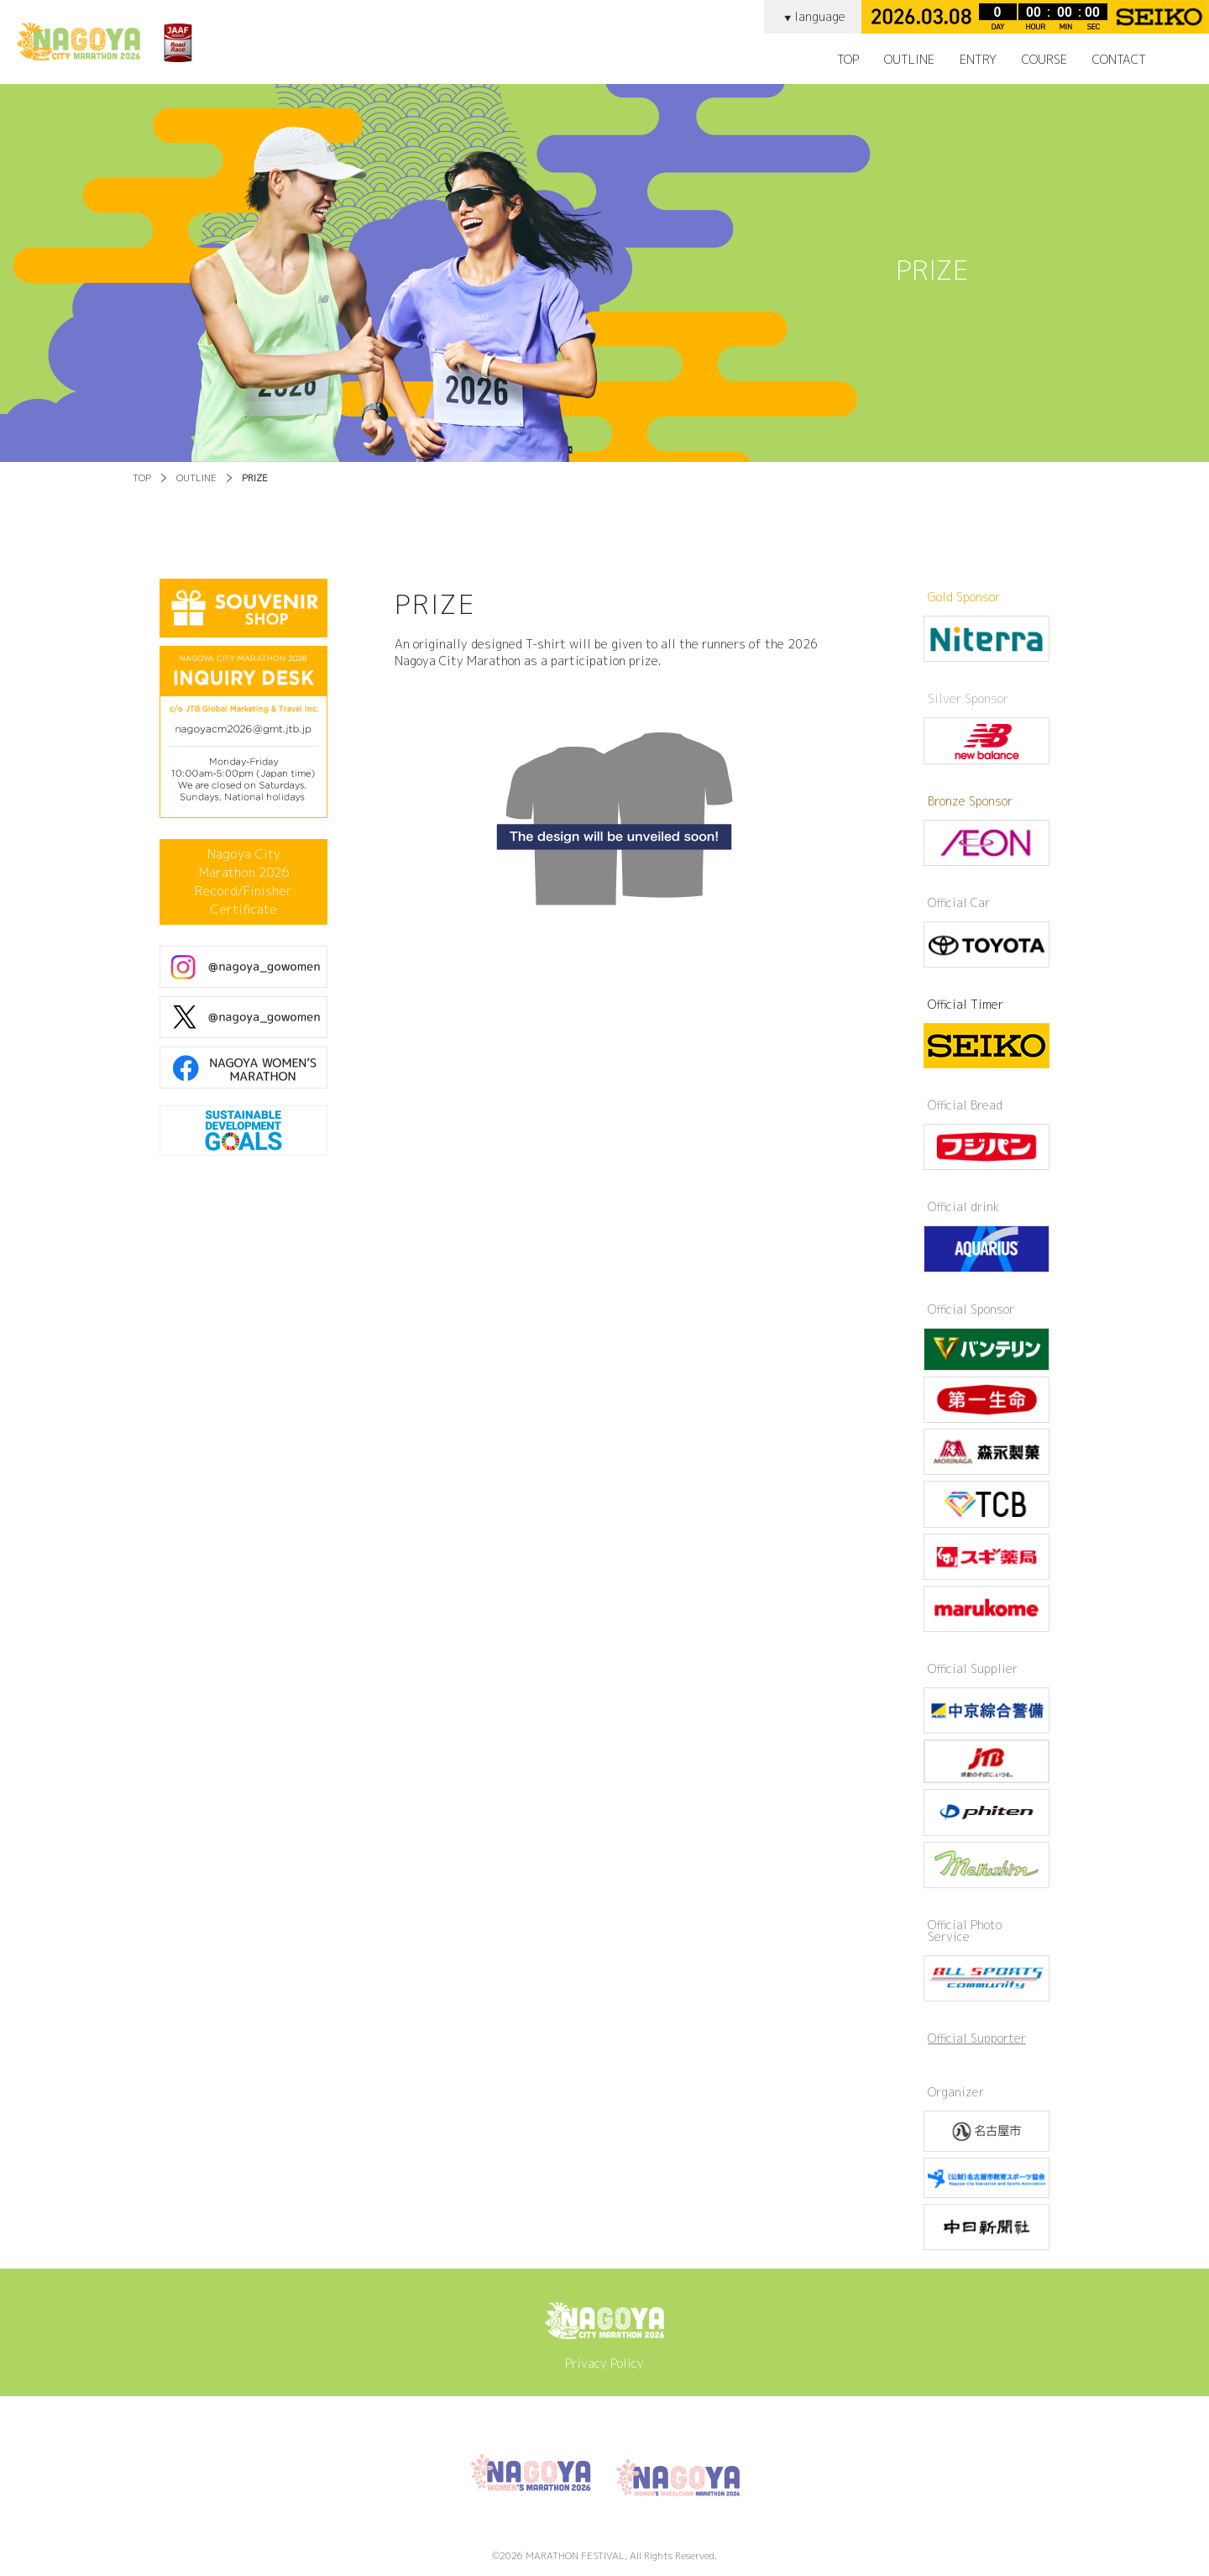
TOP (848, 60)
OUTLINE (196, 478)
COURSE (1044, 60)
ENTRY (978, 60)
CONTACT (1119, 60)
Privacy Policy (604, 2363)
